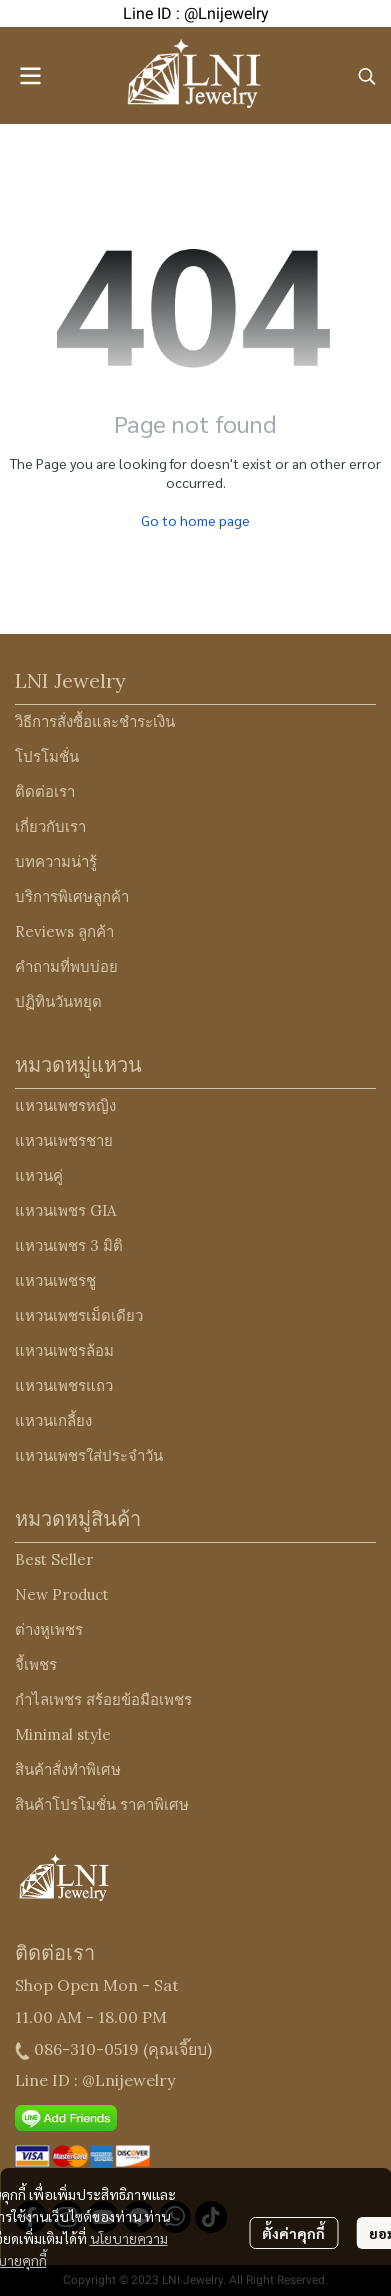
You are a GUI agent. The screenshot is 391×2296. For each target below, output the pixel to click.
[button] (367, 76)
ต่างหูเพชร (49, 1629)
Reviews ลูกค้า (64, 931)
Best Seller (54, 1559)
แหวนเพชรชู (55, 1280)
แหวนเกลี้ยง (53, 1420)
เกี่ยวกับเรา (50, 826)
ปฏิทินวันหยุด (58, 1001)
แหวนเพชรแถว (64, 1385)
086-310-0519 (86, 2049)
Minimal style (63, 1734)
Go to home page (195, 520)
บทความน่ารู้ (56, 861)
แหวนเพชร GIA (65, 1210)
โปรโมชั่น (47, 756)
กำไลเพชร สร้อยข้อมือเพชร (103, 1699)
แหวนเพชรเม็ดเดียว (79, 1315)
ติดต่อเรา (45, 791)
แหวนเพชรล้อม (64, 1350)
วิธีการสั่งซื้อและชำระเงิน (95, 721)
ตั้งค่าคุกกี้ (293, 2233)
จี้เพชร (36, 1664)
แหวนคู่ (39, 1175)
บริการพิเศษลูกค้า (72, 896)
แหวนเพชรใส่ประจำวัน (89, 1455)
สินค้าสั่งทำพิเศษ (68, 1769)
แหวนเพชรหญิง (65, 1105)
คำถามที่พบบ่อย (66, 966)
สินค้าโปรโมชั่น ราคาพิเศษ (102, 1804)
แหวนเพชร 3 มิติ (69, 1245)
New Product (62, 1594)
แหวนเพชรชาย (64, 1140)
